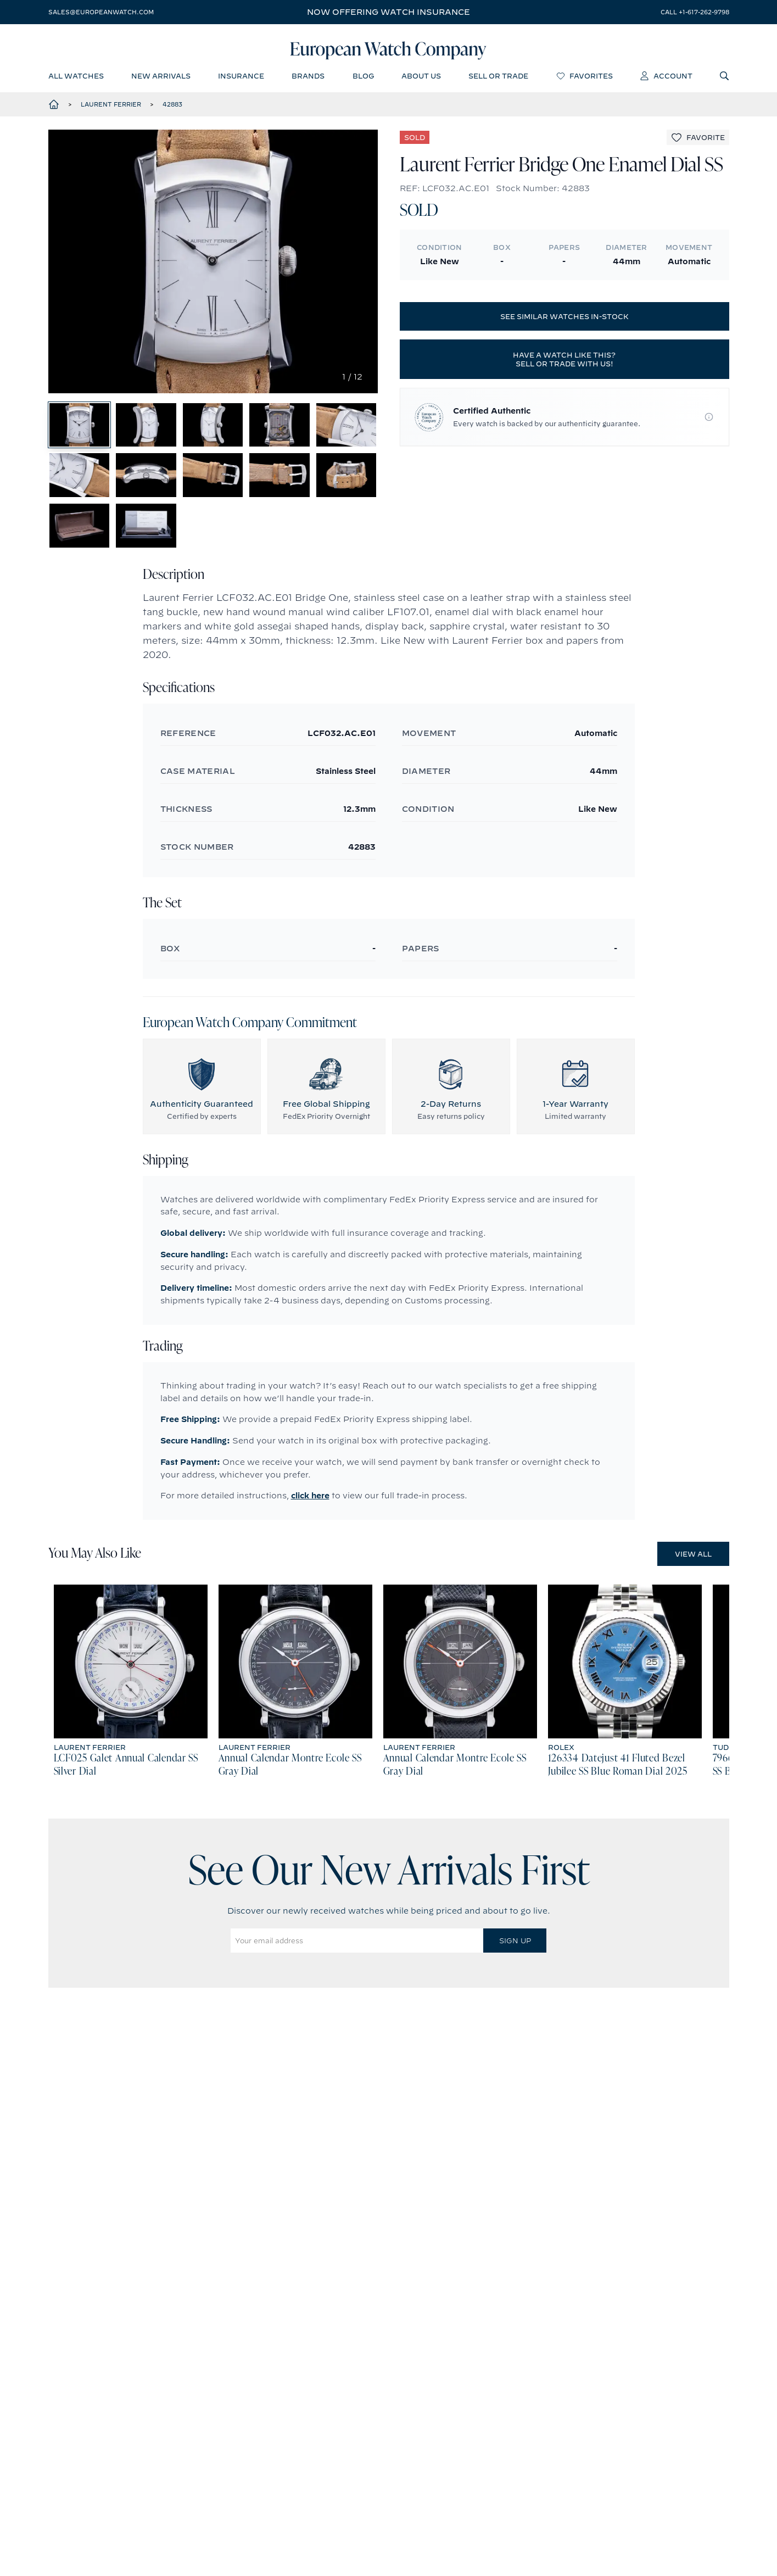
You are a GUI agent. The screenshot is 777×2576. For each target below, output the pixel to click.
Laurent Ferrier (111, 109)
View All (693, 1606)
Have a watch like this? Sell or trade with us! (564, 364)
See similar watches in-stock (564, 322)
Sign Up (515, 1993)
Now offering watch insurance (388, 12)
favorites (584, 79)
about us (421, 79)
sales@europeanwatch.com (101, 12)
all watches (76, 79)
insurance (241, 79)
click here (310, 1547)
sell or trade (498, 79)
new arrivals (161, 79)
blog (363, 79)
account (666, 79)
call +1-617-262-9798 (695, 12)
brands (308, 79)
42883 (172, 109)
